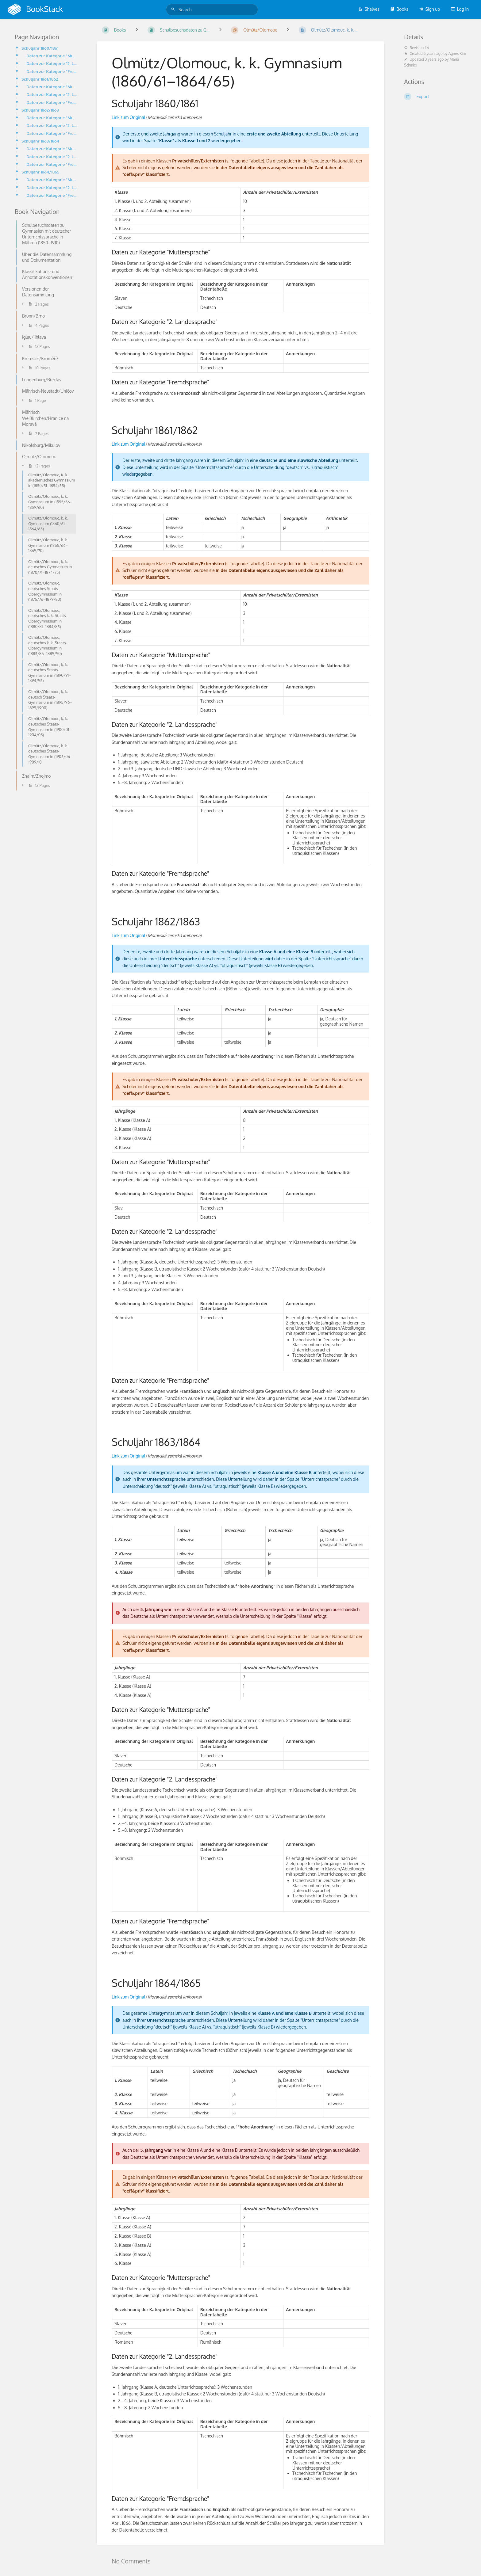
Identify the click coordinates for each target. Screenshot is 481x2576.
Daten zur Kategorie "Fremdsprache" (51, 71)
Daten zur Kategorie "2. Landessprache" (51, 63)
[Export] (435, 96)
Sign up (429, 9)
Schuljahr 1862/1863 (40, 109)
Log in (460, 9)
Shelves (368, 9)
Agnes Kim (457, 53)
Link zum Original (128, 117)
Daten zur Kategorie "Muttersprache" (51, 55)
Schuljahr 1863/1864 (40, 140)
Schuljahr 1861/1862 (39, 79)
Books (399, 9)
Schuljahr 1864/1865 (40, 171)
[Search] (174, 9)
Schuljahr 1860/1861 (40, 48)
